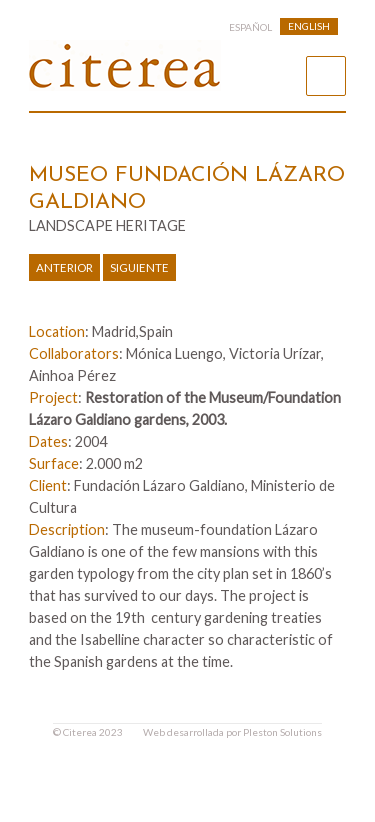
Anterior (64, 267)
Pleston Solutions (282, 732)
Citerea (80, 732)
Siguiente (139, 267)
